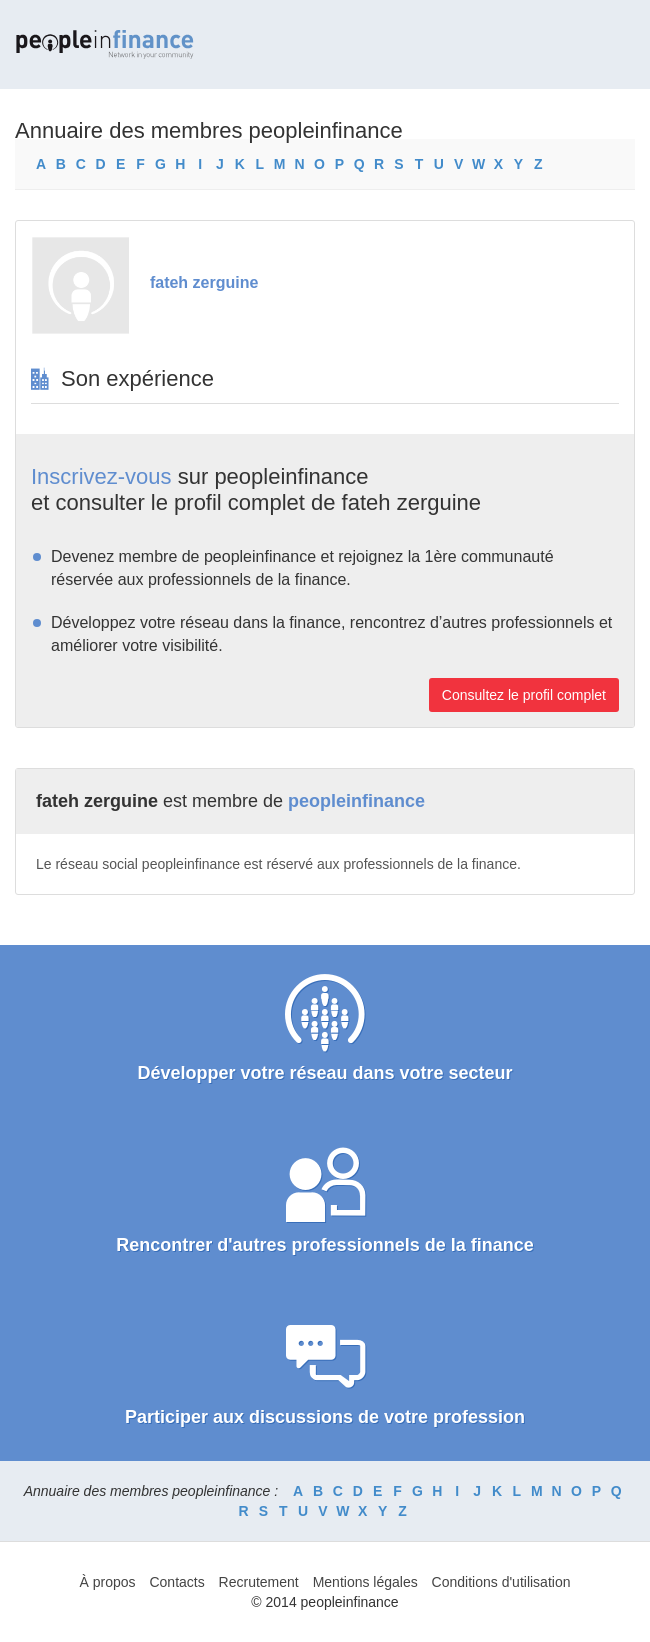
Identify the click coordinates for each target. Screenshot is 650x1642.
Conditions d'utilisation (501, 1582)
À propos (108, 1582)
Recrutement (259, 1582)
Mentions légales (365, 1582)
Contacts (176, 1582)
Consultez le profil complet (524, 695)
